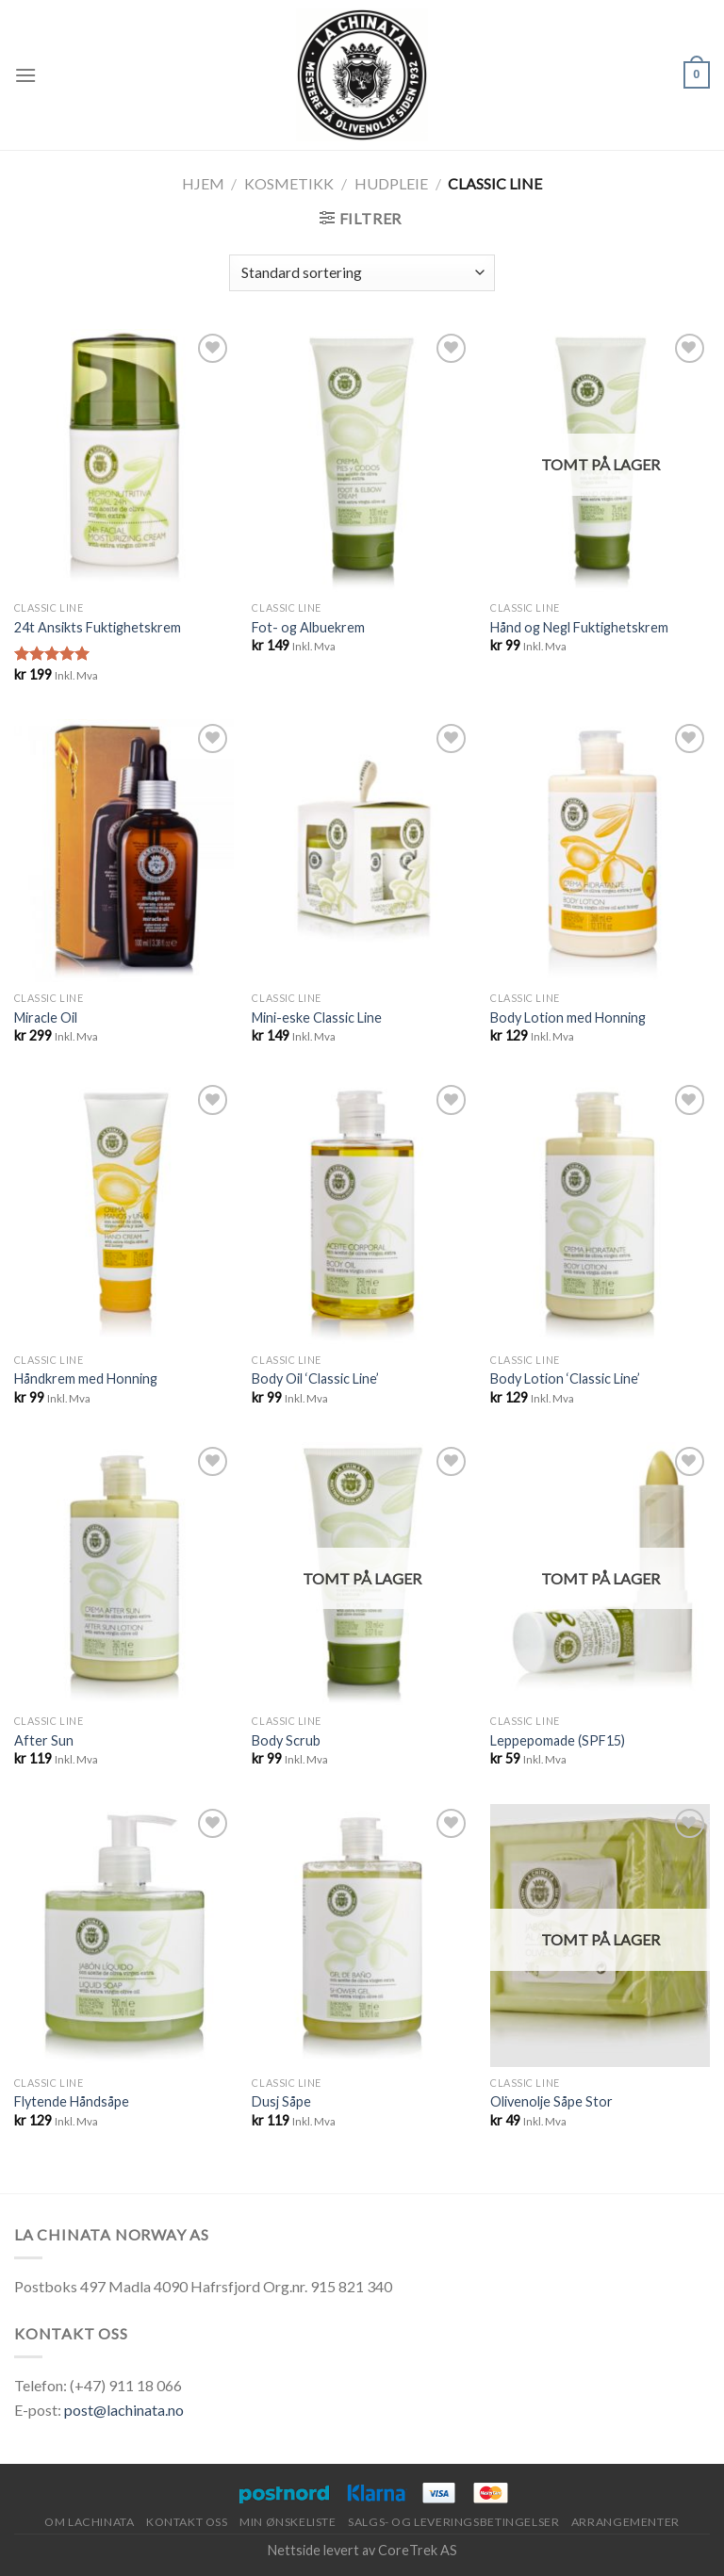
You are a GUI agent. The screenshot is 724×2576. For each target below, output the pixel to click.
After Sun (44, 1740)
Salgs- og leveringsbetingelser (453, 2522)
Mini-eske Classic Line (317, 1017)
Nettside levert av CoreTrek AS (362, 2550)
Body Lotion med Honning (568, 1017)
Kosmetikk (289, 183)
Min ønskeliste (288, 2522)
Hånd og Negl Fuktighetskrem (579, 627)
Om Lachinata (89, 2522)
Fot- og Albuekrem (308, 627)
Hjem (203, 183)
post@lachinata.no (124, 2410)
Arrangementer (625, 2522)
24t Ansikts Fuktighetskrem (97, 627)
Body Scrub (286, 1740)
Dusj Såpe (281, 2101)
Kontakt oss (187, 2522)
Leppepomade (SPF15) (557, 1740)
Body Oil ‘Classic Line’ (315, 1378)
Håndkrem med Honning (85, 1378)
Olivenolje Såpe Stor (551, 2101)
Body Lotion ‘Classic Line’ (565, 1378)
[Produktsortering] (361, 272)
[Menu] (25, 75)
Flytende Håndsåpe (71, 2101)
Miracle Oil (45, 1017)
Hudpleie (391, 183)
